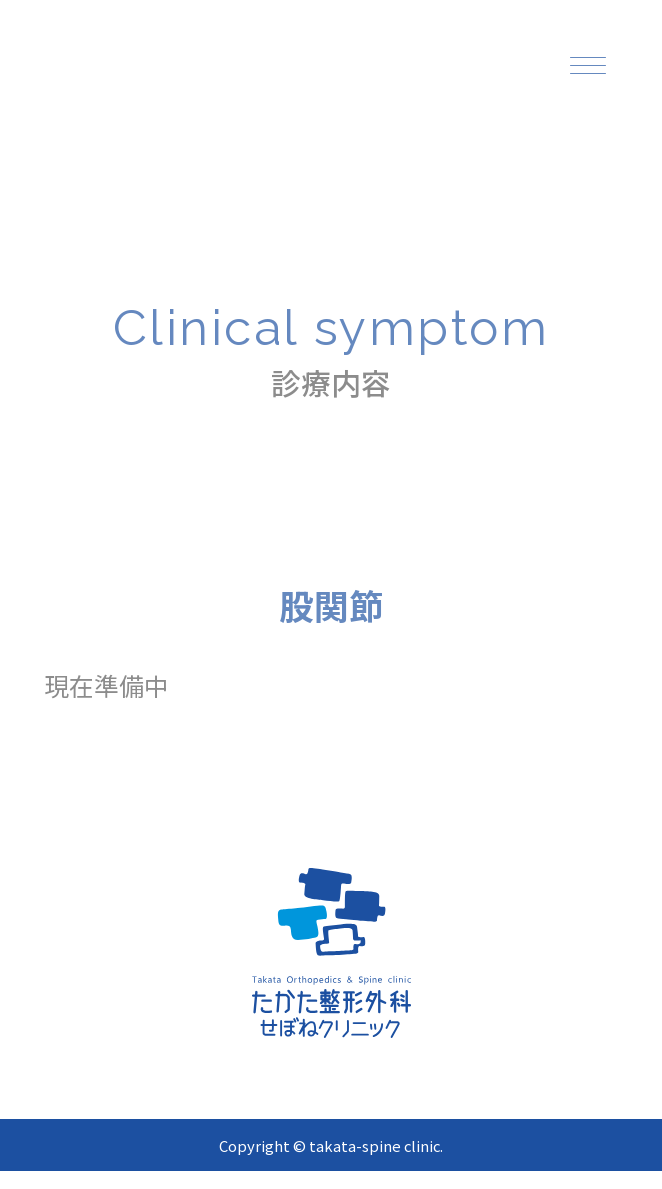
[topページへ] (216, 72)
